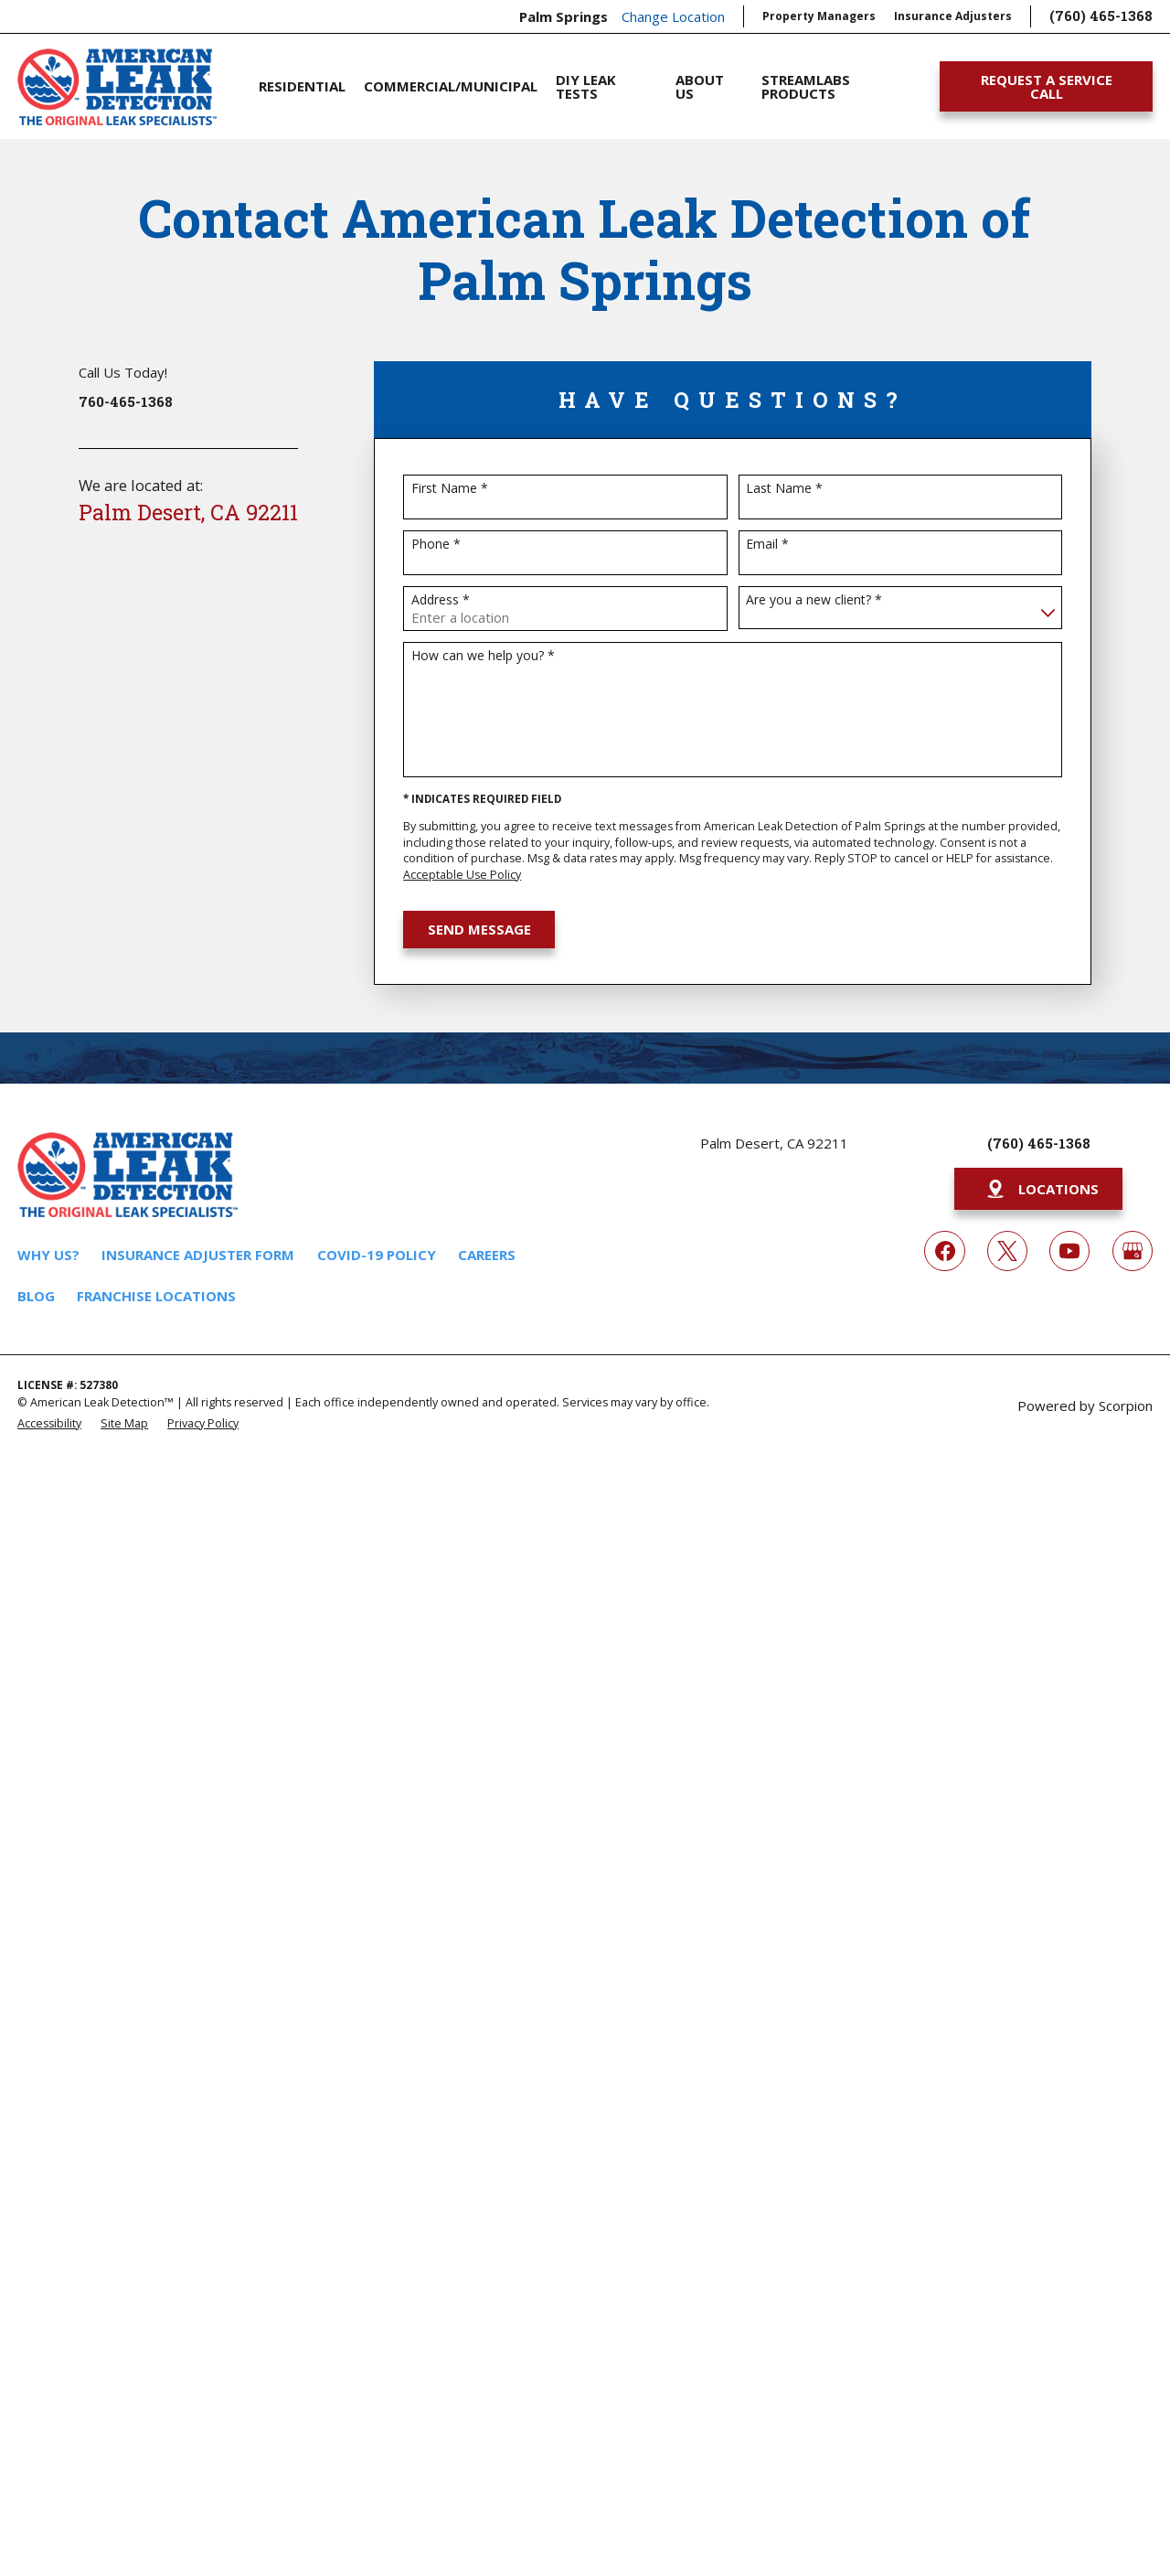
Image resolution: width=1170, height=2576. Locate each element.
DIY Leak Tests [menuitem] (586, 87)
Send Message (479, 929)
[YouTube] (1069, 1251)
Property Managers (819, 16)
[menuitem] (49, 1422)
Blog (36, 1296)
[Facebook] (944, 1251)
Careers (487, 1254)
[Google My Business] (1132, 1251)
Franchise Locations (156, 1296)
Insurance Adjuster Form (197, 1254)
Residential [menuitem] (302, 86)
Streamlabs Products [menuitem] (805, 87)
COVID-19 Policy (376, 1254)
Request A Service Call (1046, 86)
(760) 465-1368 (1101, 15)
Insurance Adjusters (953, 16)
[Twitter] (1007, 1251)
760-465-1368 (126, 401)
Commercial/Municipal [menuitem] (450, 86)
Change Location (673, 16)
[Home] (116, 86)
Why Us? (48, 1254)
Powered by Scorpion (1085, 1405)
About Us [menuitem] (699, 87)
